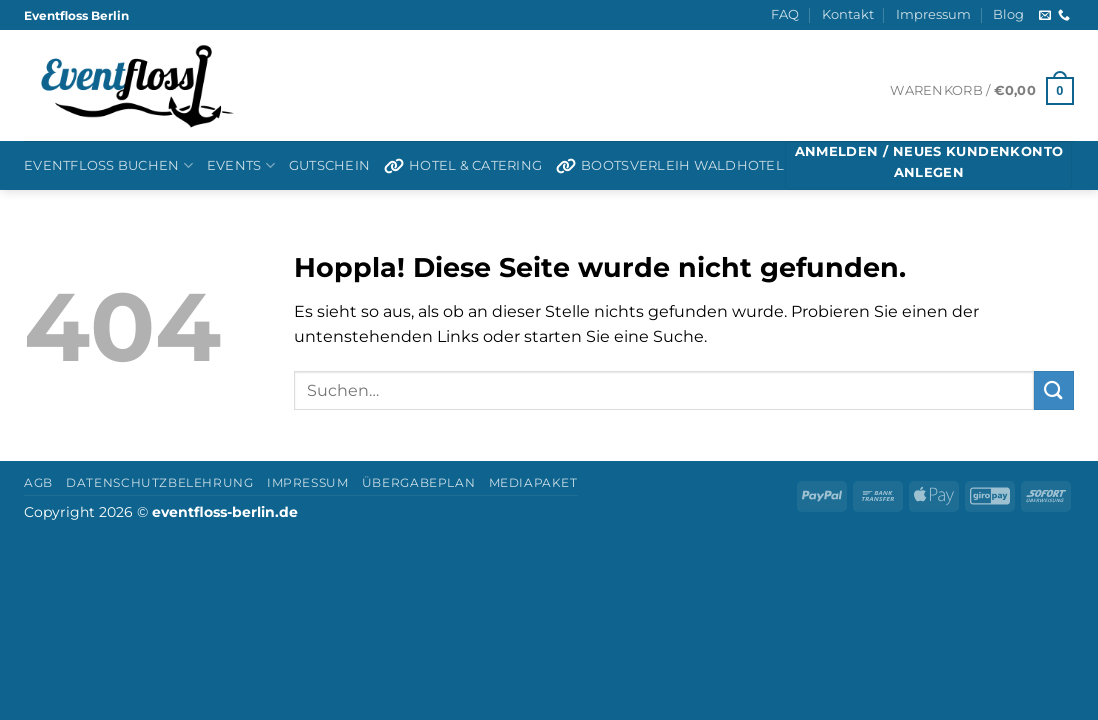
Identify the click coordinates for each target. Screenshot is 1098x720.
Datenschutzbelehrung (159, 482)
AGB (38, 482)
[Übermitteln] (1054, 390)
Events (241, 165)
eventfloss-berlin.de (225, 512)
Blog (1008, 14)
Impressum (933, 14)
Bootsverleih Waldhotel (670, 166)
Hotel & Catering (463, 166)
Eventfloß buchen (108, 165)
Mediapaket (533, 482)
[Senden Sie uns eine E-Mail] (1045, 16)
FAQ (785, 14)
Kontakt (848, 14)
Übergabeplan (418, 482)
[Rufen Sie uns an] (1064, 16)
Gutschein (329, 165)
